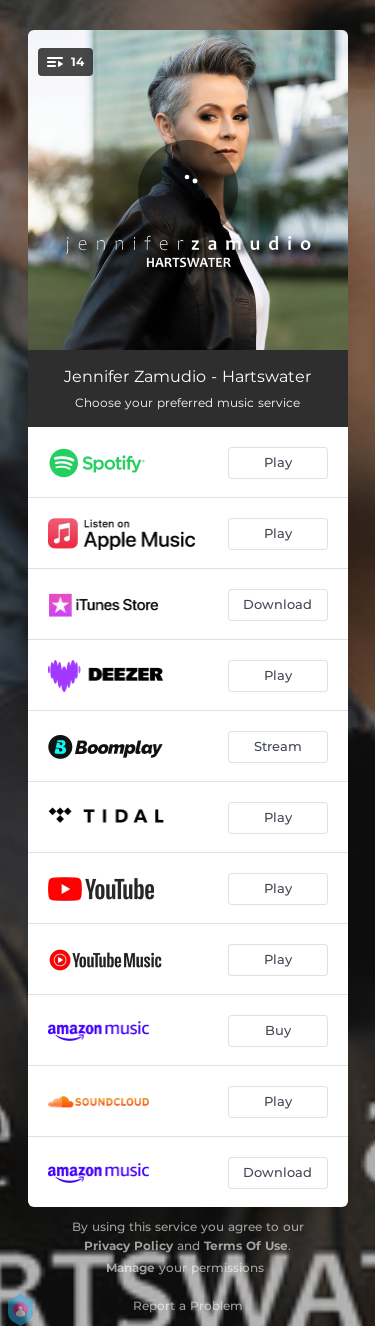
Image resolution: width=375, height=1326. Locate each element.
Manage (130, 1267)
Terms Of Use (246, 1245)
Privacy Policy (128, 1245)
